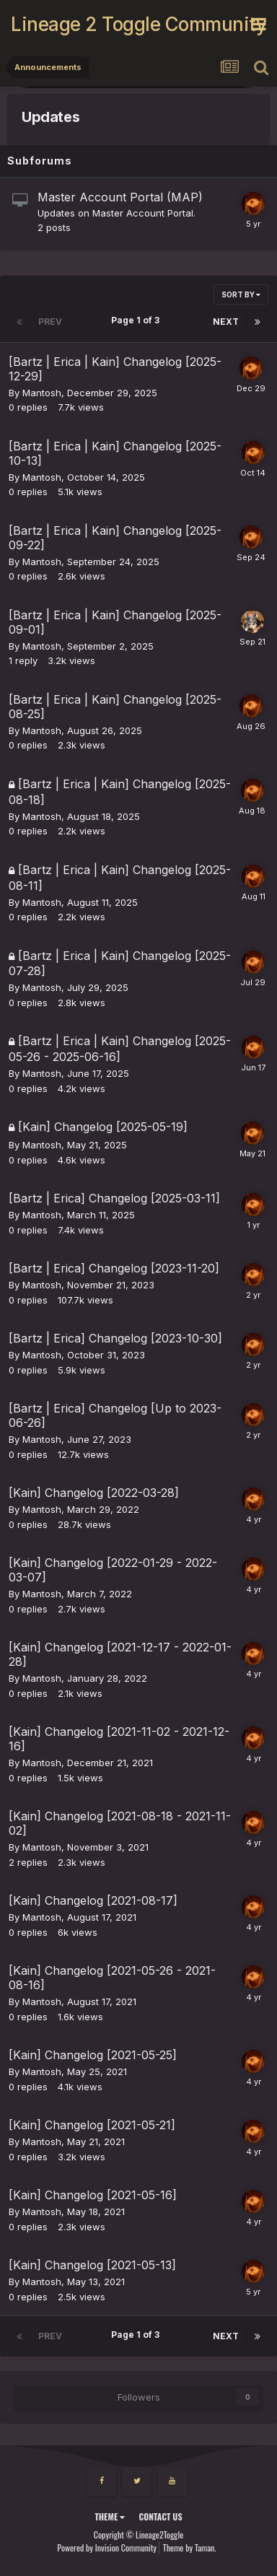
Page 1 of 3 (137, 320)
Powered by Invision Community (107, 2547)
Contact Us (160, 2516)
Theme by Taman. (189, 2547)
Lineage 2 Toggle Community (131, 24)
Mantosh (41, 392)
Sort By (240, 294)
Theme (109, 2516)
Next (226, 321)
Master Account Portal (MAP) (120, 197)
